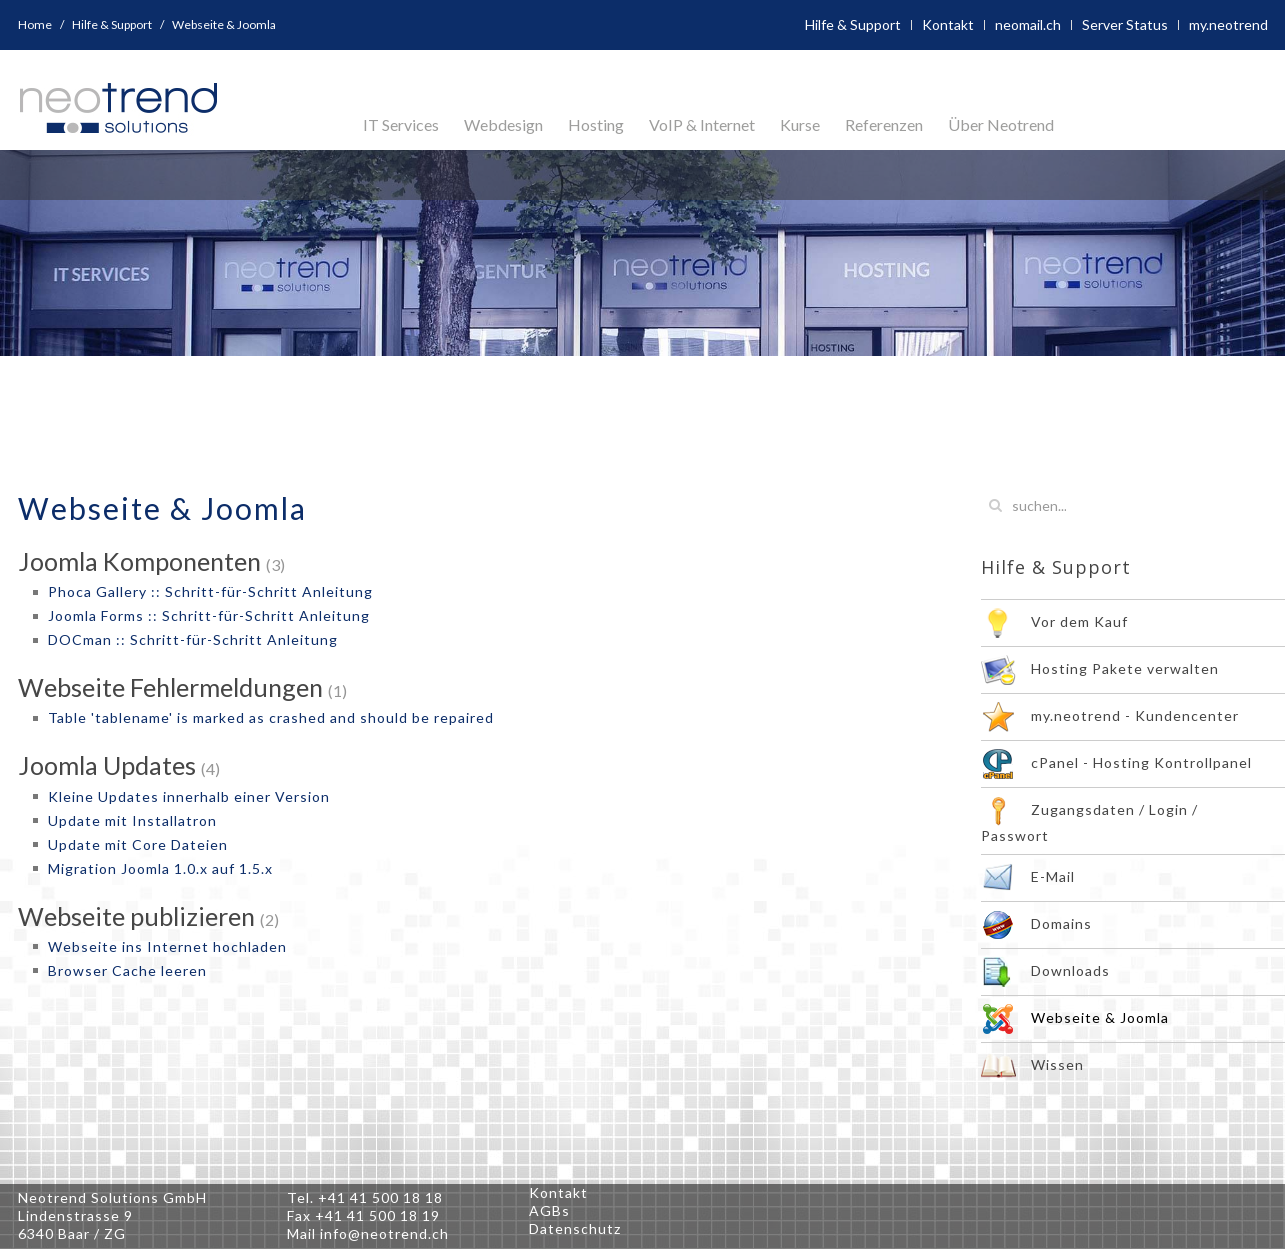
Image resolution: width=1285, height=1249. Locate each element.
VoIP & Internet (702, 124)
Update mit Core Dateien (138, 844)
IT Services (401, 124)
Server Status (1125, 24)
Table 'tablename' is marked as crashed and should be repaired (271, 717)
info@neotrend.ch (384, 1233)
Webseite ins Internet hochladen (167, 946)
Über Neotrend (1001, 124)
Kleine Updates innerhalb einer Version (189, 796)
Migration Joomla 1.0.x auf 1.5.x (160, 868)
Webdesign (503, 124)
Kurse (800, 124)
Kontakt (948, 24)
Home (35, 24)
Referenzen (884, 124)
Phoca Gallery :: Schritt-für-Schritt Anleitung (210, 591)
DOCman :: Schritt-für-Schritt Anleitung (193, 639)
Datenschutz (575, 1228)
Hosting (596, 124)
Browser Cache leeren (127, 970)
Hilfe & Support (112, 24)
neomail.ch (1028, 24)
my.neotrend (1228, 24)
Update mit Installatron (132, 820)
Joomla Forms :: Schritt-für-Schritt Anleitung (209, 615)
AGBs (549, 1210)
